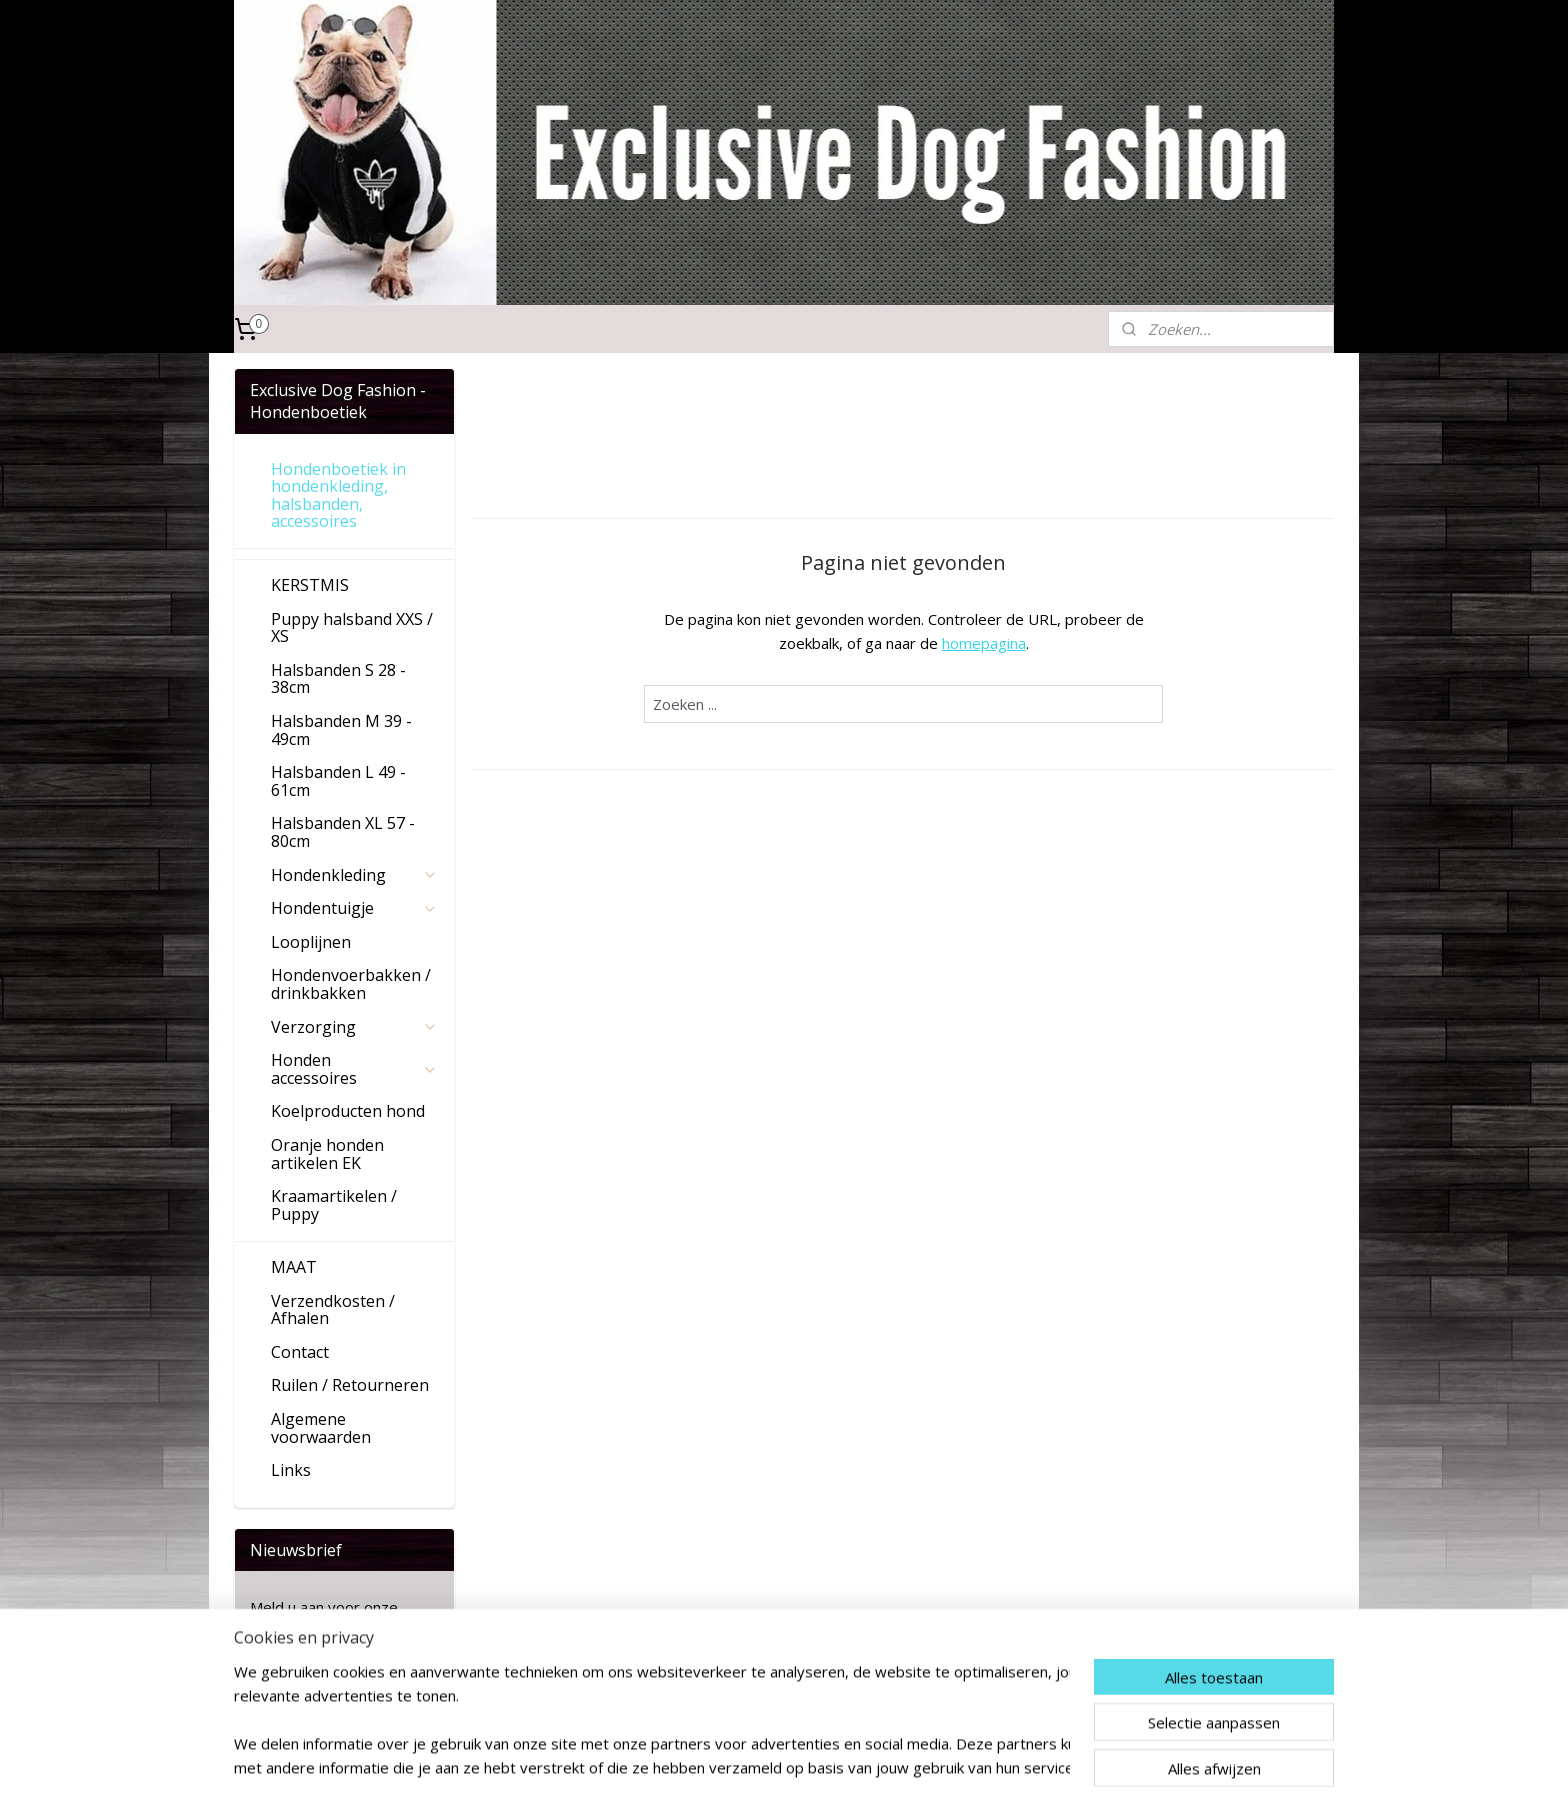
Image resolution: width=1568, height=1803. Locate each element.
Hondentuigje (354, 908)
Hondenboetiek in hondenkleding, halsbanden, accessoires (338, 495)
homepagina (984, 643)
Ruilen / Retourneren (350, 1385)
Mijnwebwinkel (1069, 1766)
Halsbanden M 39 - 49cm (341, 730)
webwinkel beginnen (895, 1766)
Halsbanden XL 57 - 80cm (343, 832)
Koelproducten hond (348, 1111)
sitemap (776, 1766)
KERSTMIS (310, 585)
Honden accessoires (354, 1069)
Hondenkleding (354, 875)
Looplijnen (311, 942)
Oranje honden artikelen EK (327, 1154)
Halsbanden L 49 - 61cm (338, 781)
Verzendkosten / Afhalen (333, 1310)
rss (818, 1766)
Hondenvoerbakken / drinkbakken (351, 984)
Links (291, 1470)
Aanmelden (304, 1680)
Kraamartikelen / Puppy (334, 1205)
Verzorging (354, 1027)
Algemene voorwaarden (321, 1428)
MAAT (294, 1267)
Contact (300, 1352)
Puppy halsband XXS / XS (352, 628)
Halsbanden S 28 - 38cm (338, 679)
